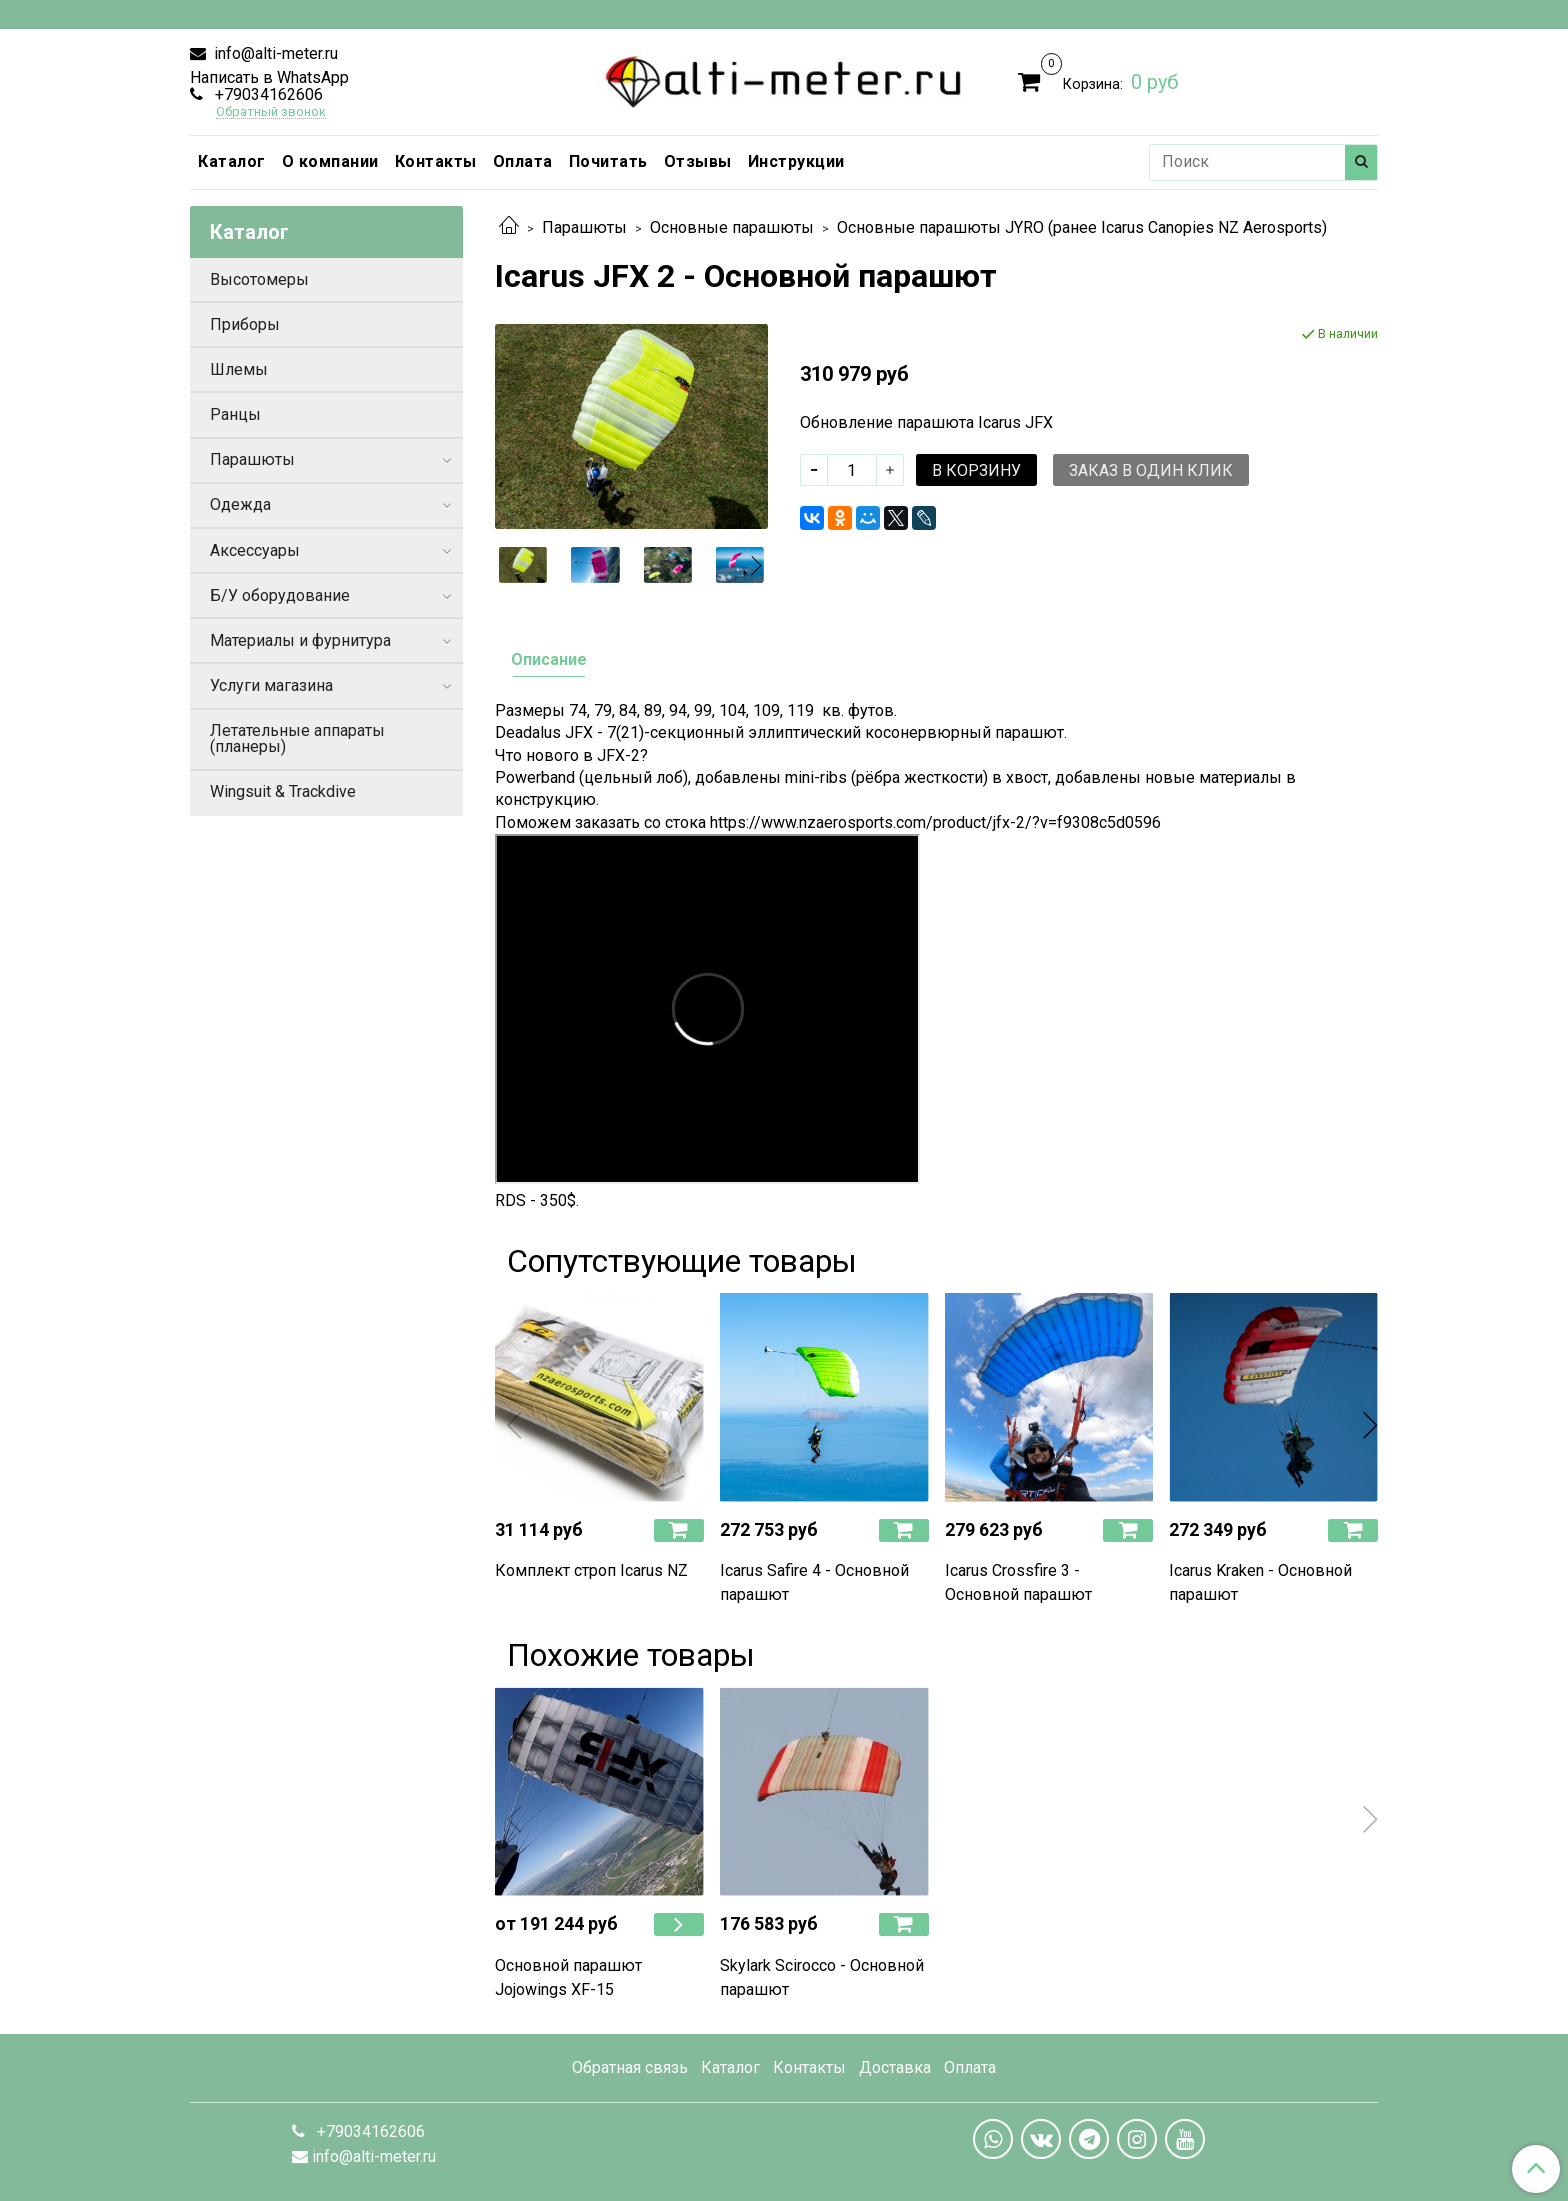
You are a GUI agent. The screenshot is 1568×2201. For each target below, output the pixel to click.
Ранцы (235, 414)
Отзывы (698, 161)
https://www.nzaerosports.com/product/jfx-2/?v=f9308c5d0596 (935, 822)
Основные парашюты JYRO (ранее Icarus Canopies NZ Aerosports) (1082, 227)
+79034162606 (267, 94)
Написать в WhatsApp (269, 77)
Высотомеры (259, 279)
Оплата (523, 161)
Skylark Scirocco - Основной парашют (822, 1977)
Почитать (608, 161)
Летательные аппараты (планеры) (297, 738)
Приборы (245, 324)
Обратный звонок (271, 112)
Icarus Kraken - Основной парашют (1260, 1582)
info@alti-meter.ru (274, 53)
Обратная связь (630, 2067)
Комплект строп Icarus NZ (591, 1570)
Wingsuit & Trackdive (283, 791)
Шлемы (239, 369)
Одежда (240, 504)
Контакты (436, 161)
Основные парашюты (732, 227)
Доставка (895, 2067)
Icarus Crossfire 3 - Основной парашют (1018, 1582)
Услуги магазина (271, 685)
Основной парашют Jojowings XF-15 (568, 1977)
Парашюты (584, 227)
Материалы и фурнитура (300, 640)
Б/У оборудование (280, 595)
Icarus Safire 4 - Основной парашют (814, 1582)
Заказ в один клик (1151, 470)
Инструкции (796, 161)
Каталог (232, 161)
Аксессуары (255, 550)
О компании (330, 161)
